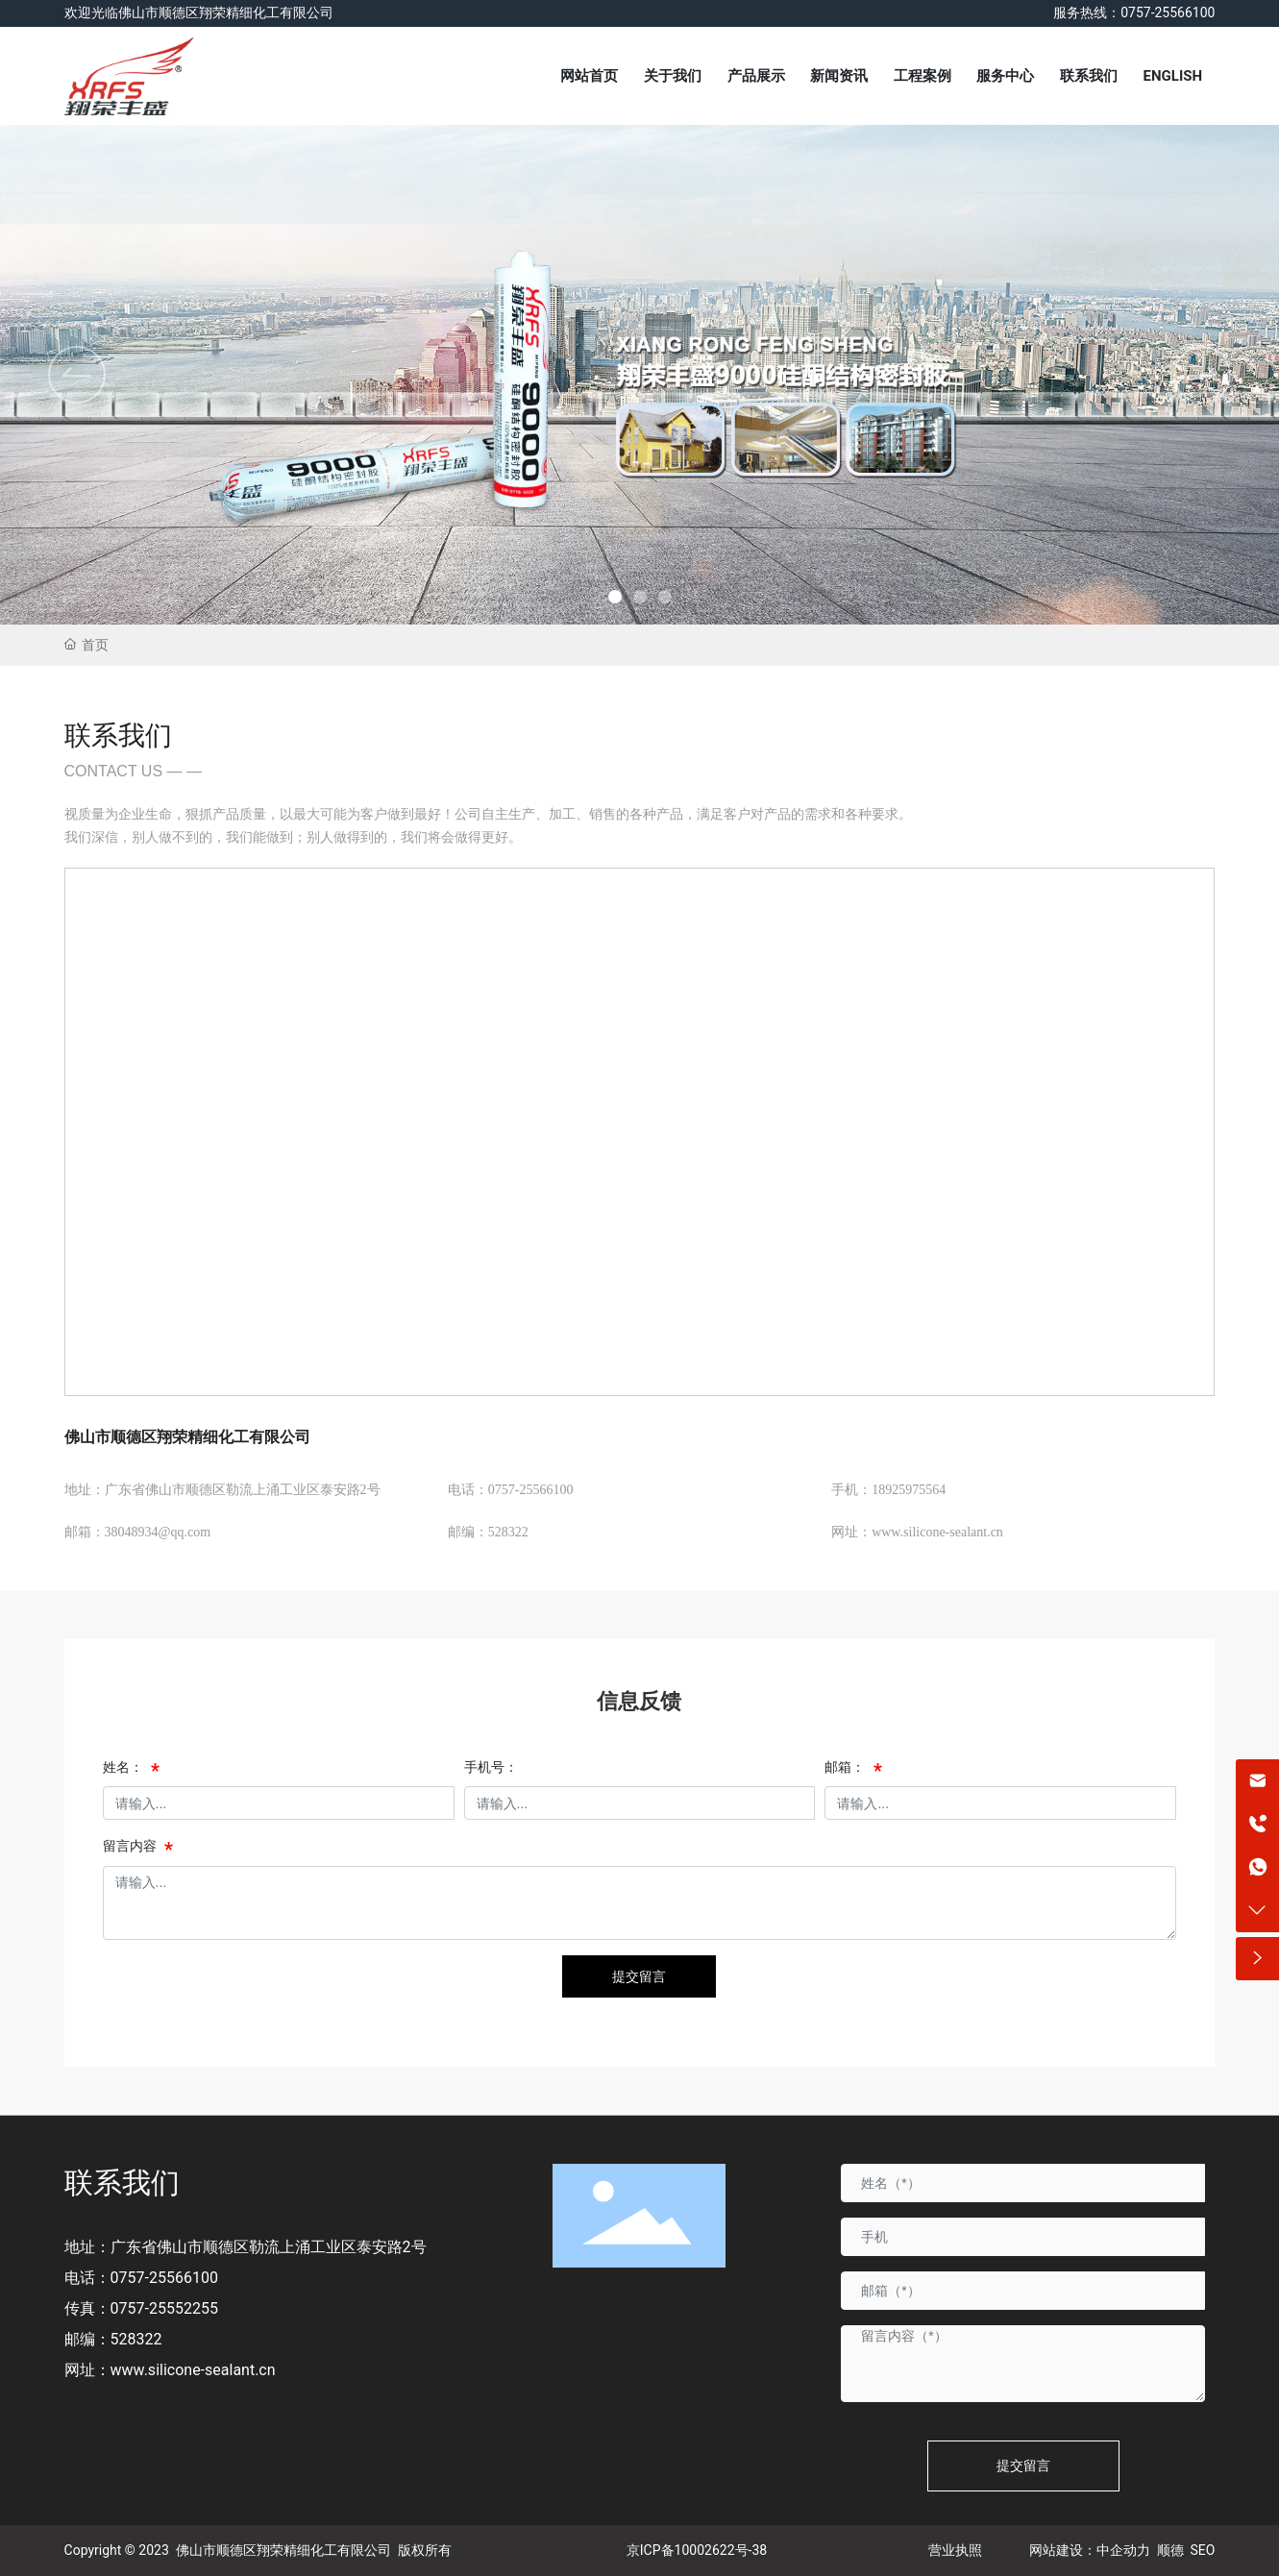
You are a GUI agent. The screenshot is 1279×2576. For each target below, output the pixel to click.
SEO (1203, 2550)
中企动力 (1123, 2550)
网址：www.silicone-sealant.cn (917, 1532)
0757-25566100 (164, 2278)
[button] (1202, 375)
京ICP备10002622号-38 (697, 2550)
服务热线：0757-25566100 (1134, 12)
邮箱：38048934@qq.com (137, 1532)
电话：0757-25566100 (511, 1490)
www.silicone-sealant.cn (193, 2370)
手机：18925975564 (888, 1490)
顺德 (1170, 2550)
